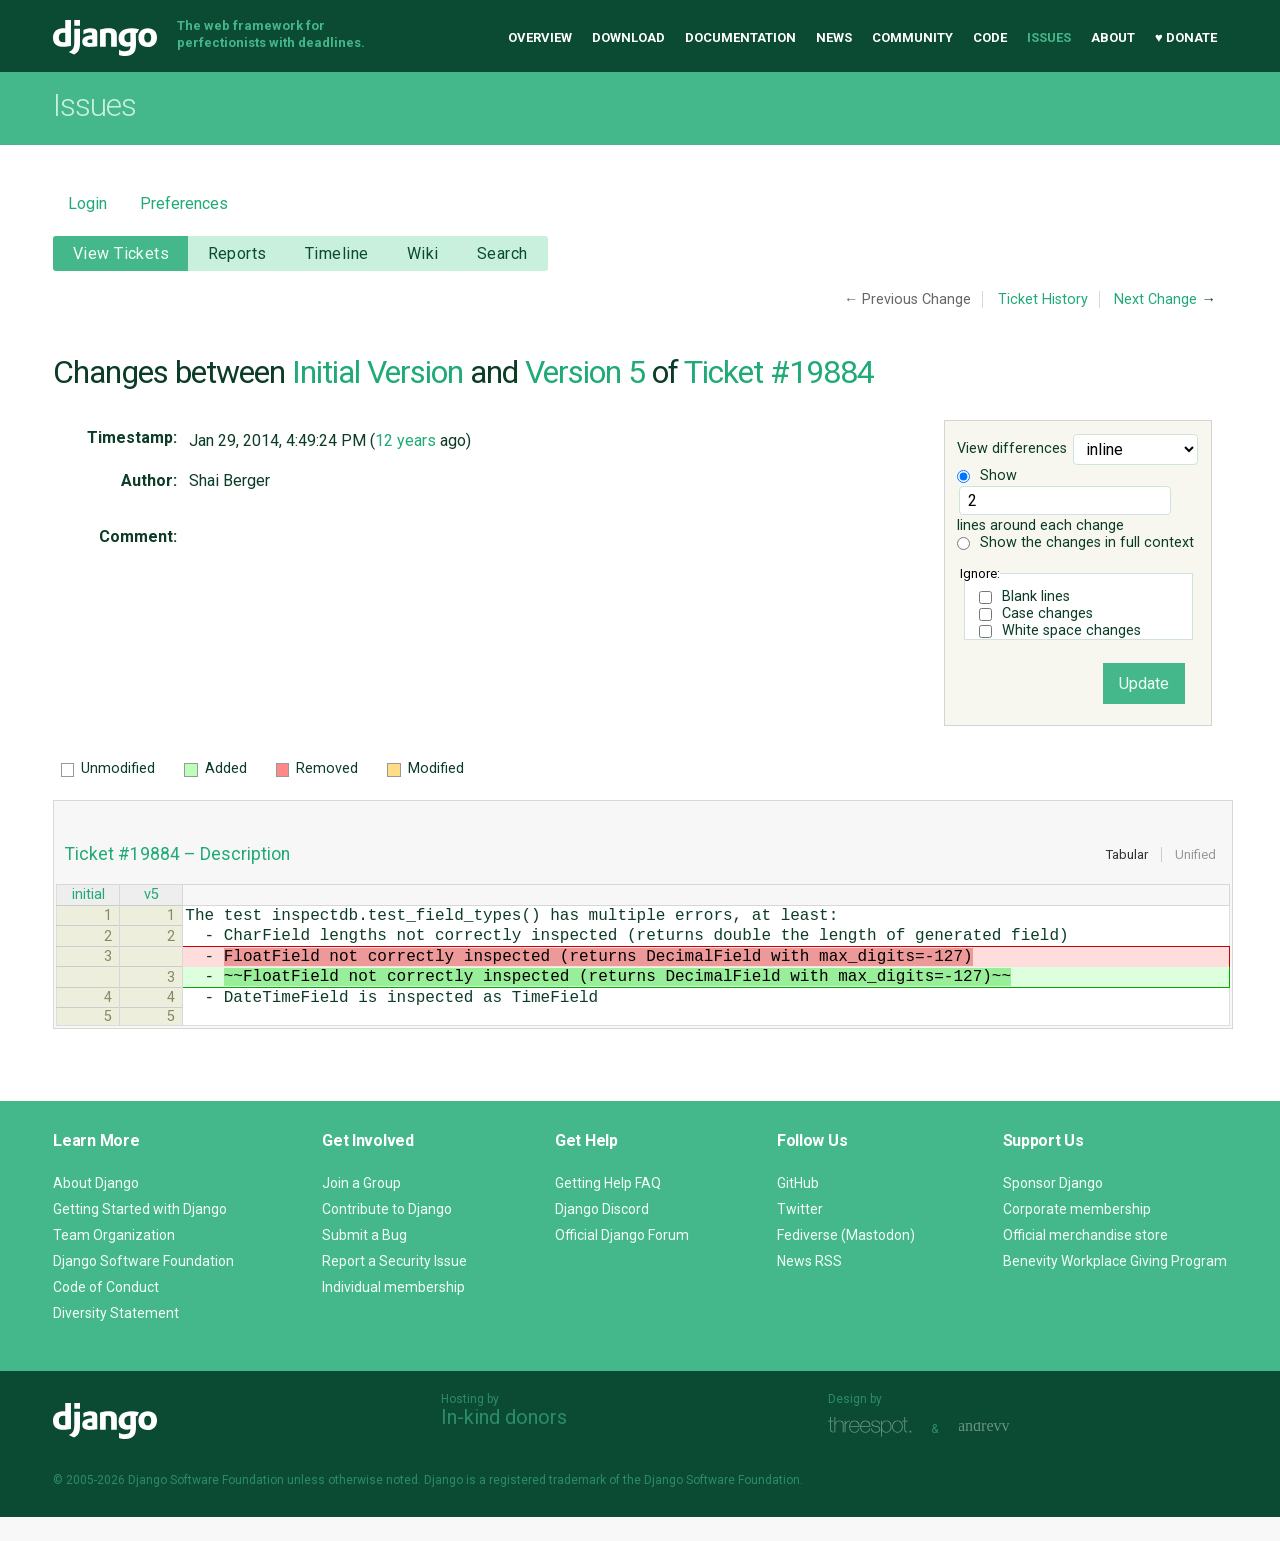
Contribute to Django (387, 1233)
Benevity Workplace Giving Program (1115, 1285)
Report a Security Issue (394, 1285)
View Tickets (121, 253)
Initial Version (377, 372)
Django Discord (602, 1233)
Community (912, 37)
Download (628, 37)
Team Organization (114, 1259)
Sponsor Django (1053, 1207)
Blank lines (1036, 596)
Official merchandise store (1085, 1259)
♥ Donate (1186, 37)
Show (987, 475)
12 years (405, 440)
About (1113, 37)
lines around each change (1064, 510)
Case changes (1047, 613)
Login (87, 203)
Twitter (800, 1233)
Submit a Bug (364, 1259)
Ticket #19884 (779, 372)
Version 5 (585, 372)
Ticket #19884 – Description (177, 854)
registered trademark (547, 1504)
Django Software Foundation (143, 1285)
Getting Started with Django (140, 1233)
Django (105, 38)
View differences (1012, 449)
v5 (151, 896)
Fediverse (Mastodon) (846, 1259)
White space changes (1071, 630)
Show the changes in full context (1075, 542)
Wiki (423, 253)
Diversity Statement (116, 1337)
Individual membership (393, 1311)
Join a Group (361, 1207)
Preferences (184, 203)
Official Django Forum (622, 1259)
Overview (540, 37)
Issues (1049, 37)
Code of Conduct (106, 1311)
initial (88, 896)
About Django (96, 1207)
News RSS (809, 1285)
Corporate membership (1077, 1233)
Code (990, 37)
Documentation (740, 37)
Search (502, 253)
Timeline (336, 253)
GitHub (798, 1207)
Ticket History (1043, 299)
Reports (237, 253)
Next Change (1155, 299)
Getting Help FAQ (608, 1207)
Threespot (875, 1450)
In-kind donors (504, 1441)
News (834, 37)
